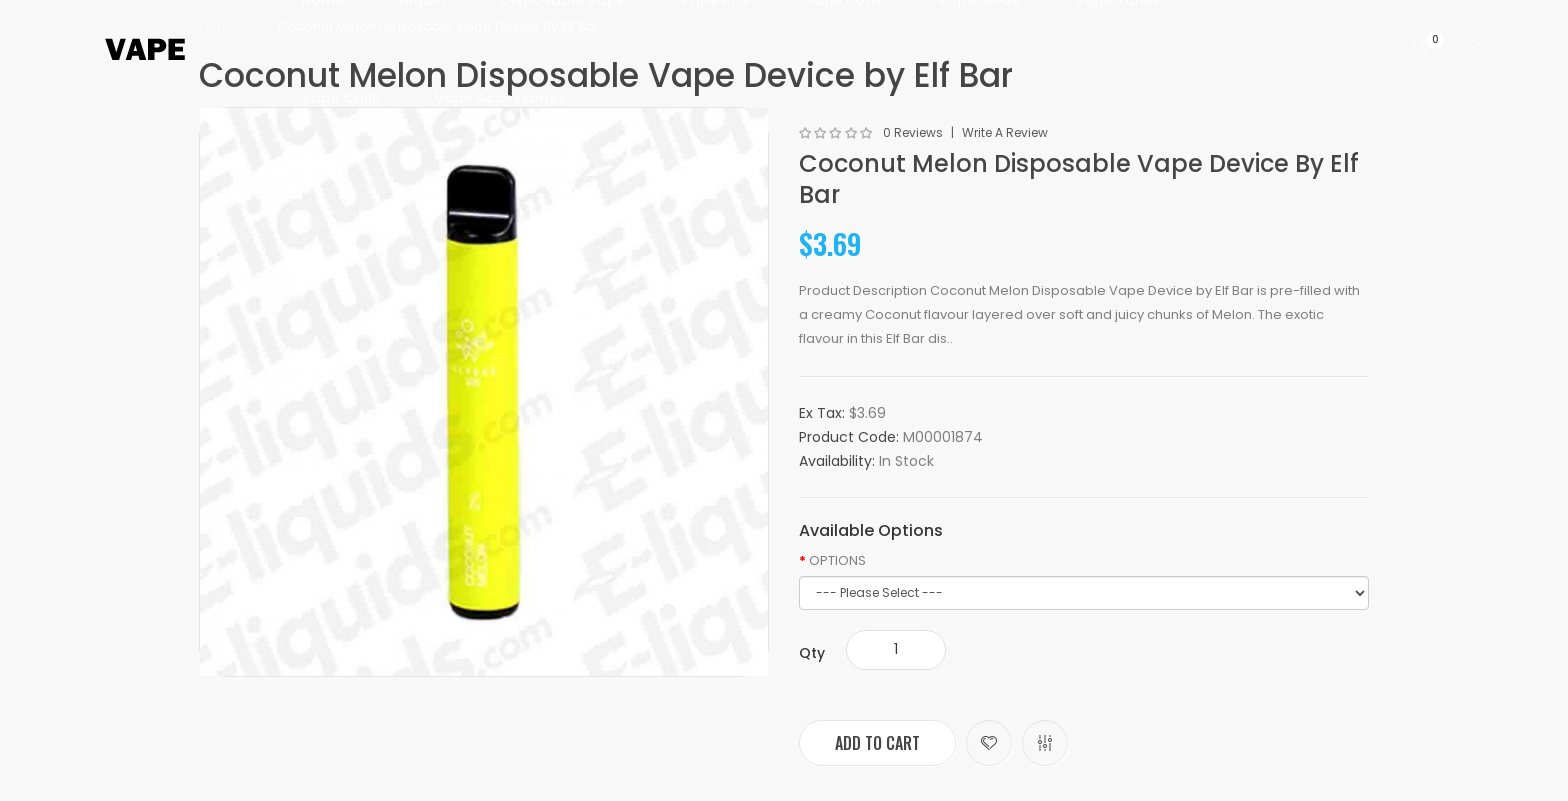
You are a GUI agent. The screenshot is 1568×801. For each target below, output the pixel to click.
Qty (812, 653)
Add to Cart (877, 743)
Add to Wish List (989, 743)
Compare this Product (1045, 743)
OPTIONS (837, 561)
